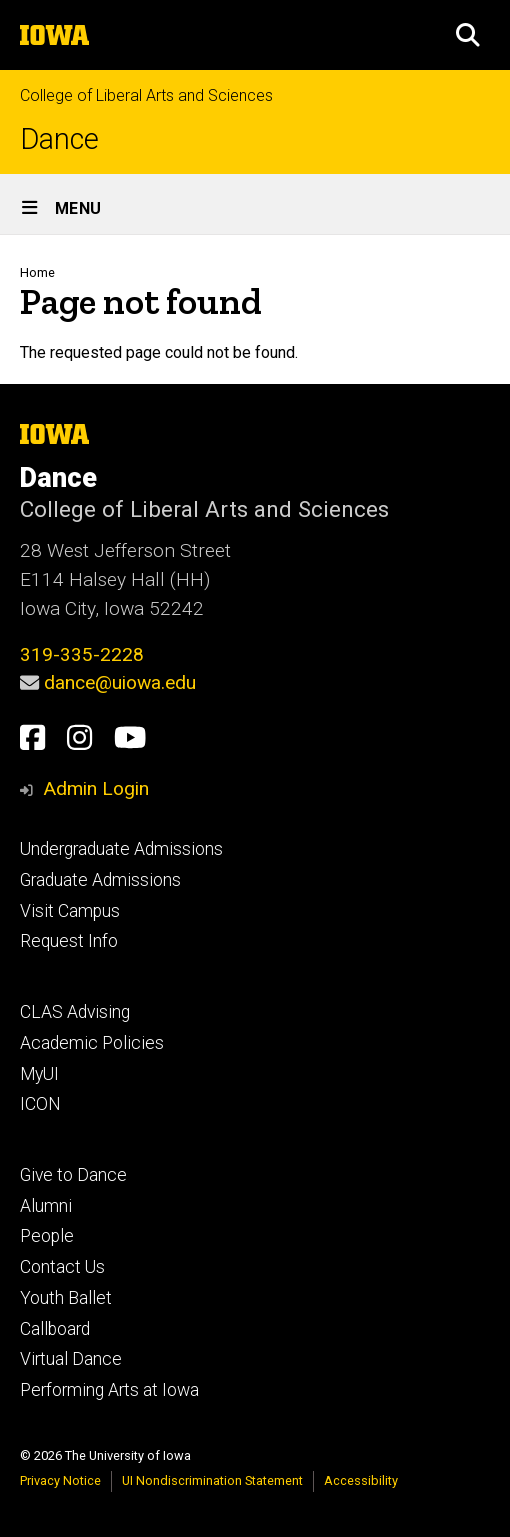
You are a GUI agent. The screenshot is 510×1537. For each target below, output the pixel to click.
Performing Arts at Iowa (109, 1390)
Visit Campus (70, 911)
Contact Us (62, 1267)
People (47, 1236)
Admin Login (96, 788)
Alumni (46, 1206)
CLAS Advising (75, 1012)
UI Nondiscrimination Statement (212, 1480)
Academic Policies (92, 1043)
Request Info (69, 941)
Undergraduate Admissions (121, 849)
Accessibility (361, 1480)
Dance (59, 139)
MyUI (39, 1074)
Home (37, 272)
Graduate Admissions (100, 880)
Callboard (55, 1329)
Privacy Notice (60, 1480)
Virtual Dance (71, 1359)
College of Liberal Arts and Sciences (146, 95)
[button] (468, 35)
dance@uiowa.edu (120, 682)
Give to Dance (73, 1175)
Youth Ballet (66, 1298)
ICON (40, 1104)
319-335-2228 (82, 654)
